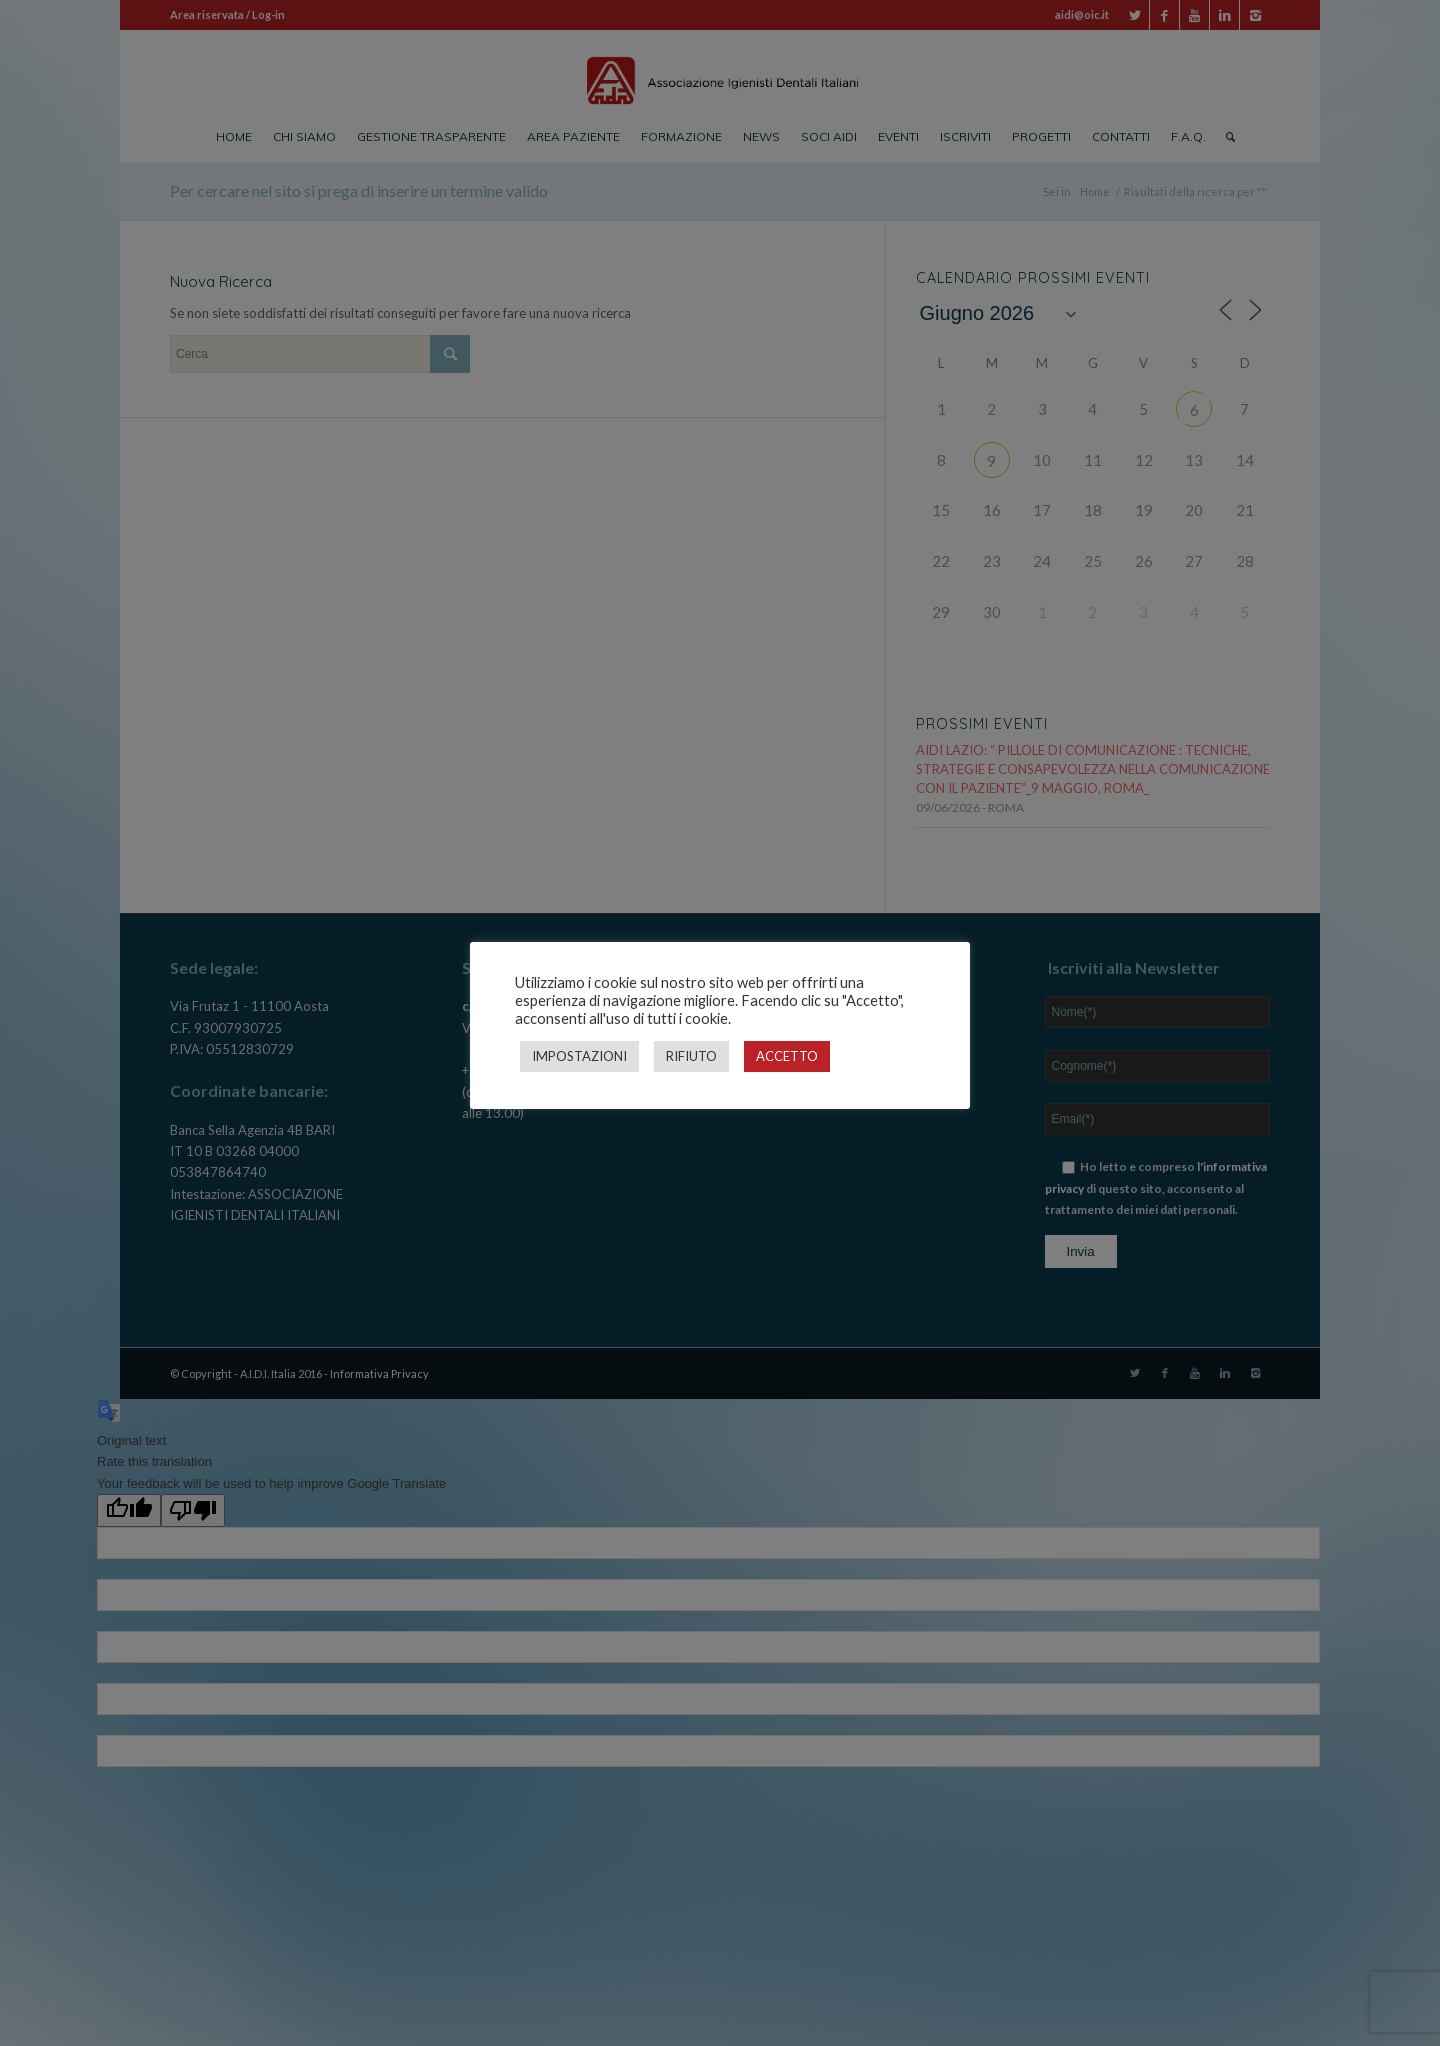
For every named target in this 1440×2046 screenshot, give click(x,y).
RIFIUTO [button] (691, 1056)
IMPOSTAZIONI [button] (579, 1056)
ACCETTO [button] (787, 1056)
